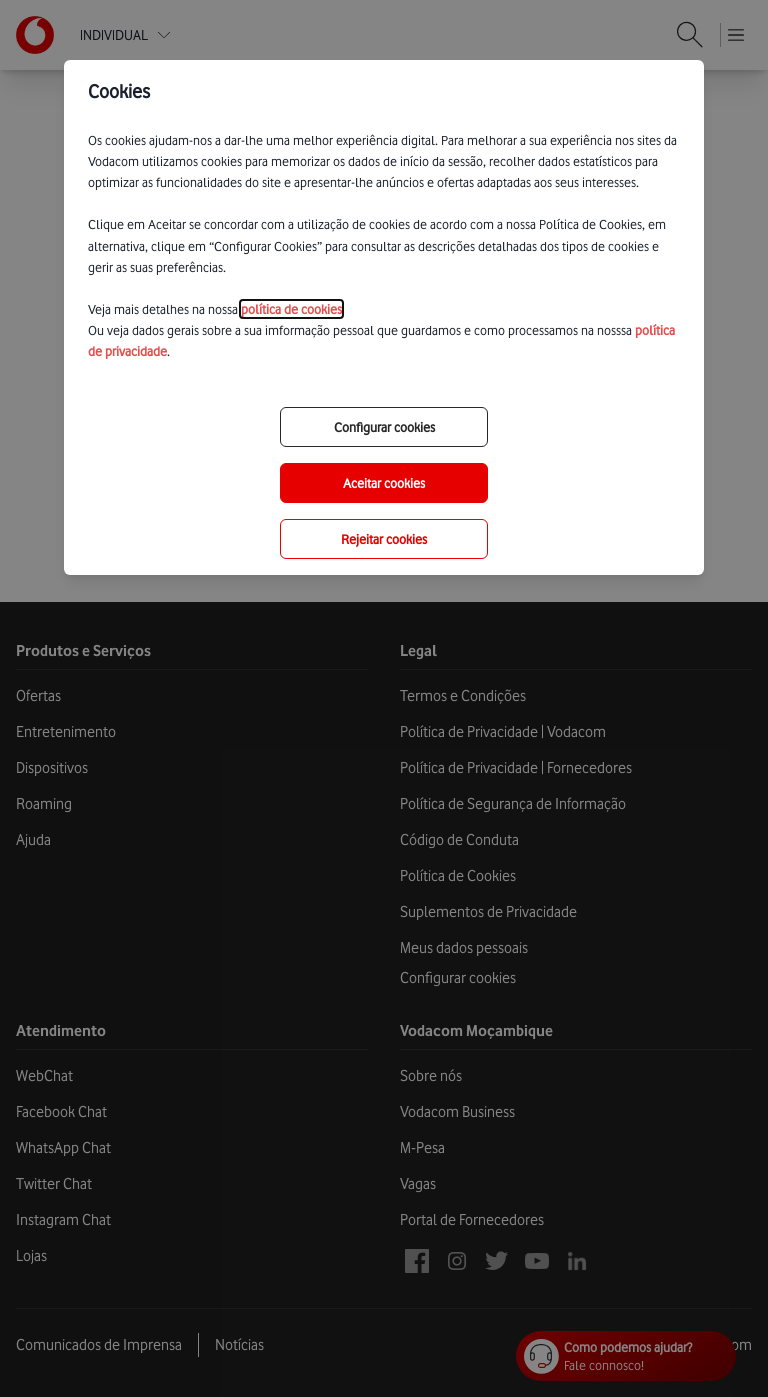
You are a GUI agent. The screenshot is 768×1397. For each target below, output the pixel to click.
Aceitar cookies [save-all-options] (384, 483)
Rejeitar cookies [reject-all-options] (384, 539)
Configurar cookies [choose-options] (384, 427)
